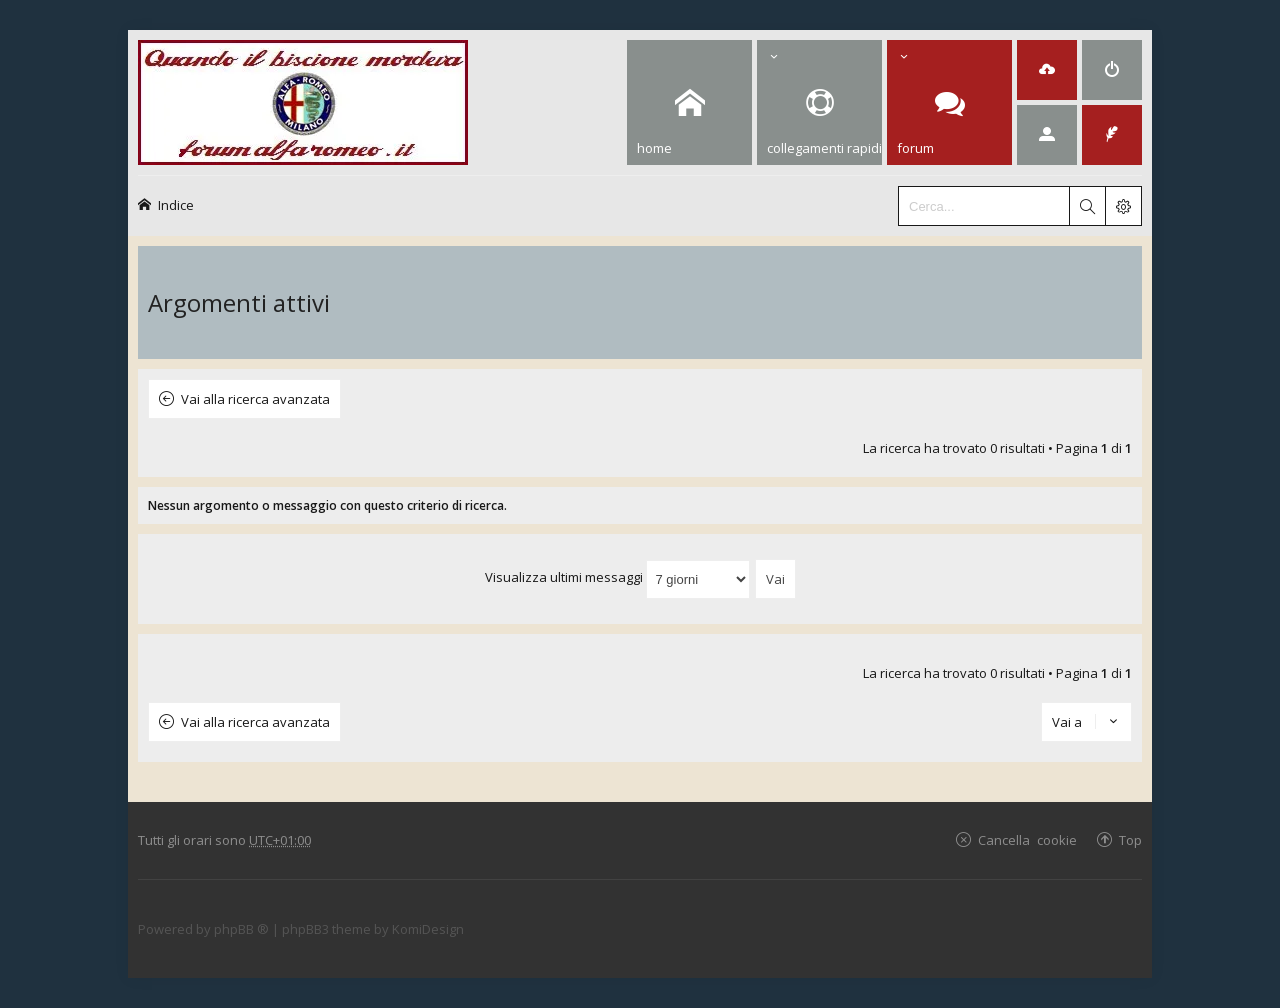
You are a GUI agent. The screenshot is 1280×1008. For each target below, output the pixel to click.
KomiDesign (428, 929)
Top (1130, 839)
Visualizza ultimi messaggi (617, 577)
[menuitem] (1047, 70)
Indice (176, 204)
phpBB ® (241, 929)
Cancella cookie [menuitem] (1027, 839)
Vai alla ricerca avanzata (255, 399)
